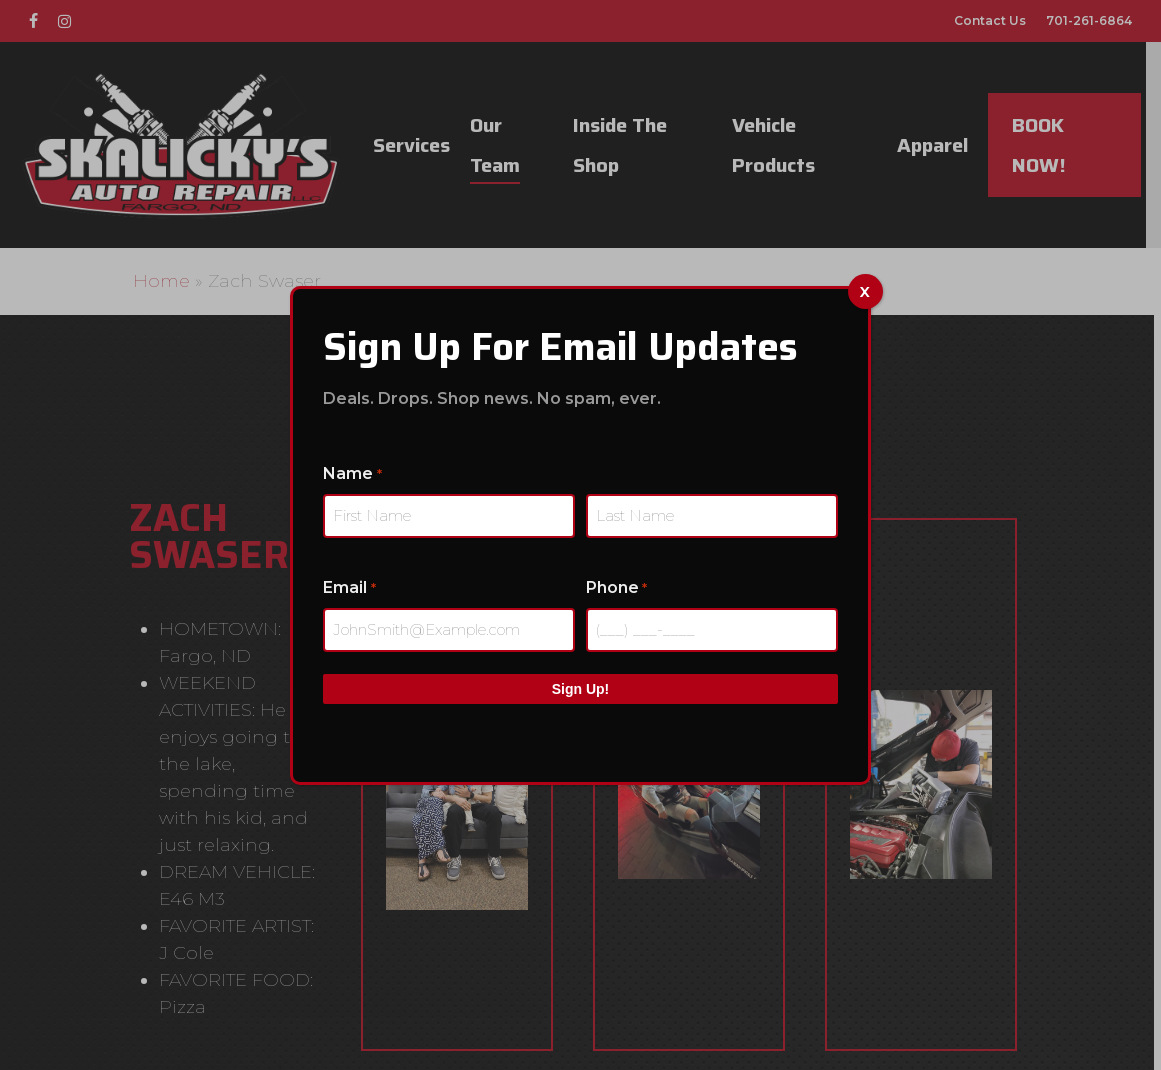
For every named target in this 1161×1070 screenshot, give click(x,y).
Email (349, 588)
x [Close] (865, 291)
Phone (616, 588)
